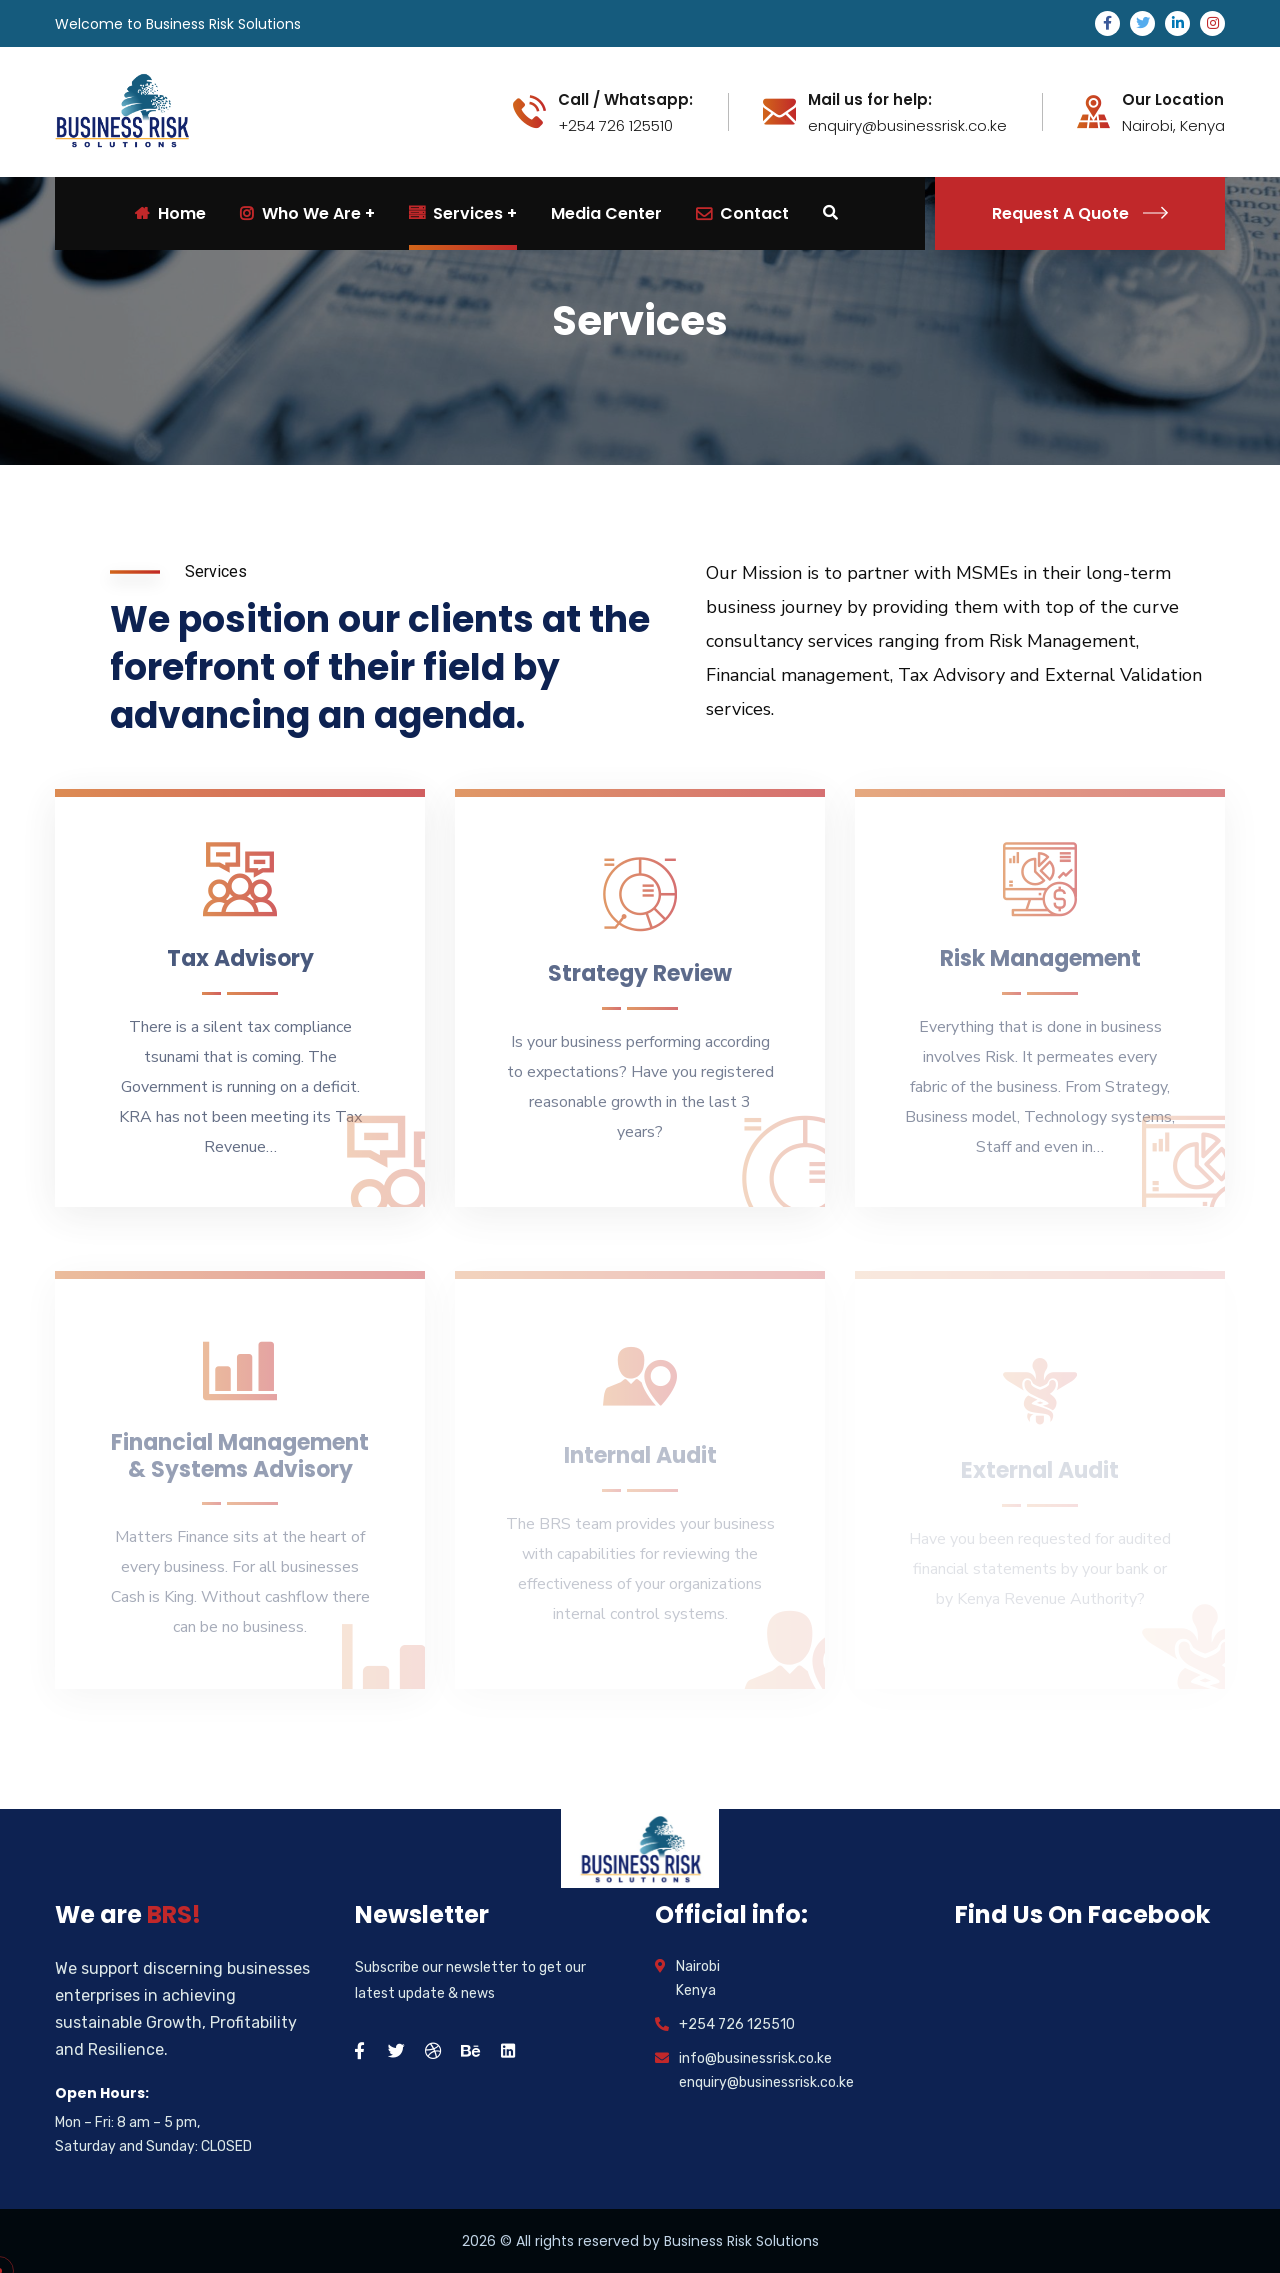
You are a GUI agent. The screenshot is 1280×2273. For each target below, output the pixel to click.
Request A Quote (1080, 213)
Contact (742, 213)
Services (456, 213)
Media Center (606, 213)
